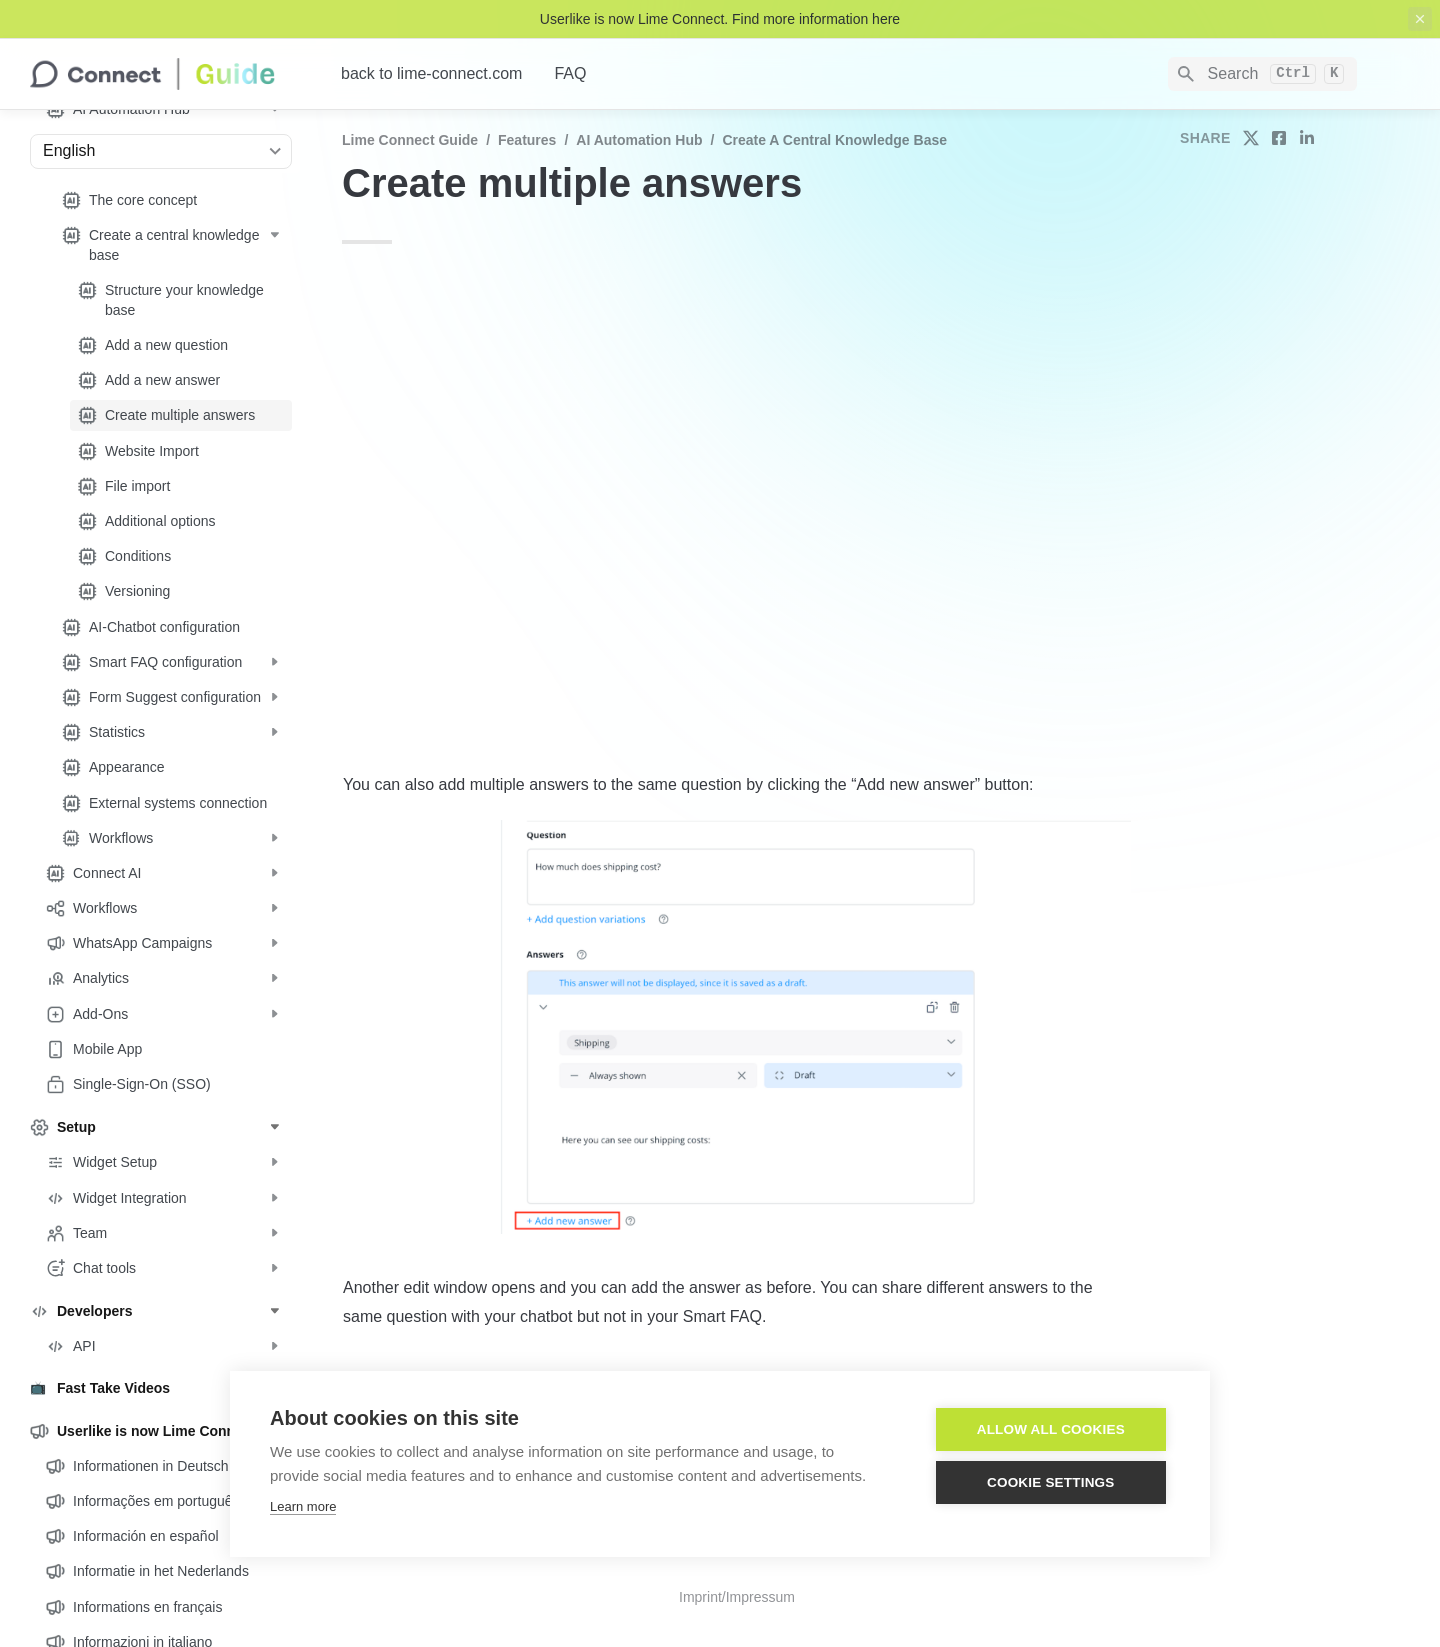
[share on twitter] (1251, 138)
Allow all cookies (1051, 1429)
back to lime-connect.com (431, 73)
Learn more (303, 1506)
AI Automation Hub (639, 140)
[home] (169, 74)
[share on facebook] (1279, 138)
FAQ (570, 73)
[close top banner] (1420, 19)
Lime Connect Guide (410, 140)
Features (527, 140)
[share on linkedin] (1307, 138)
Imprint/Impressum (737, 1597)
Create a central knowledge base (834, 140)
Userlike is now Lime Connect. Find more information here (720, 19)
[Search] (1262, 74)
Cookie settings (1051, 1482)
